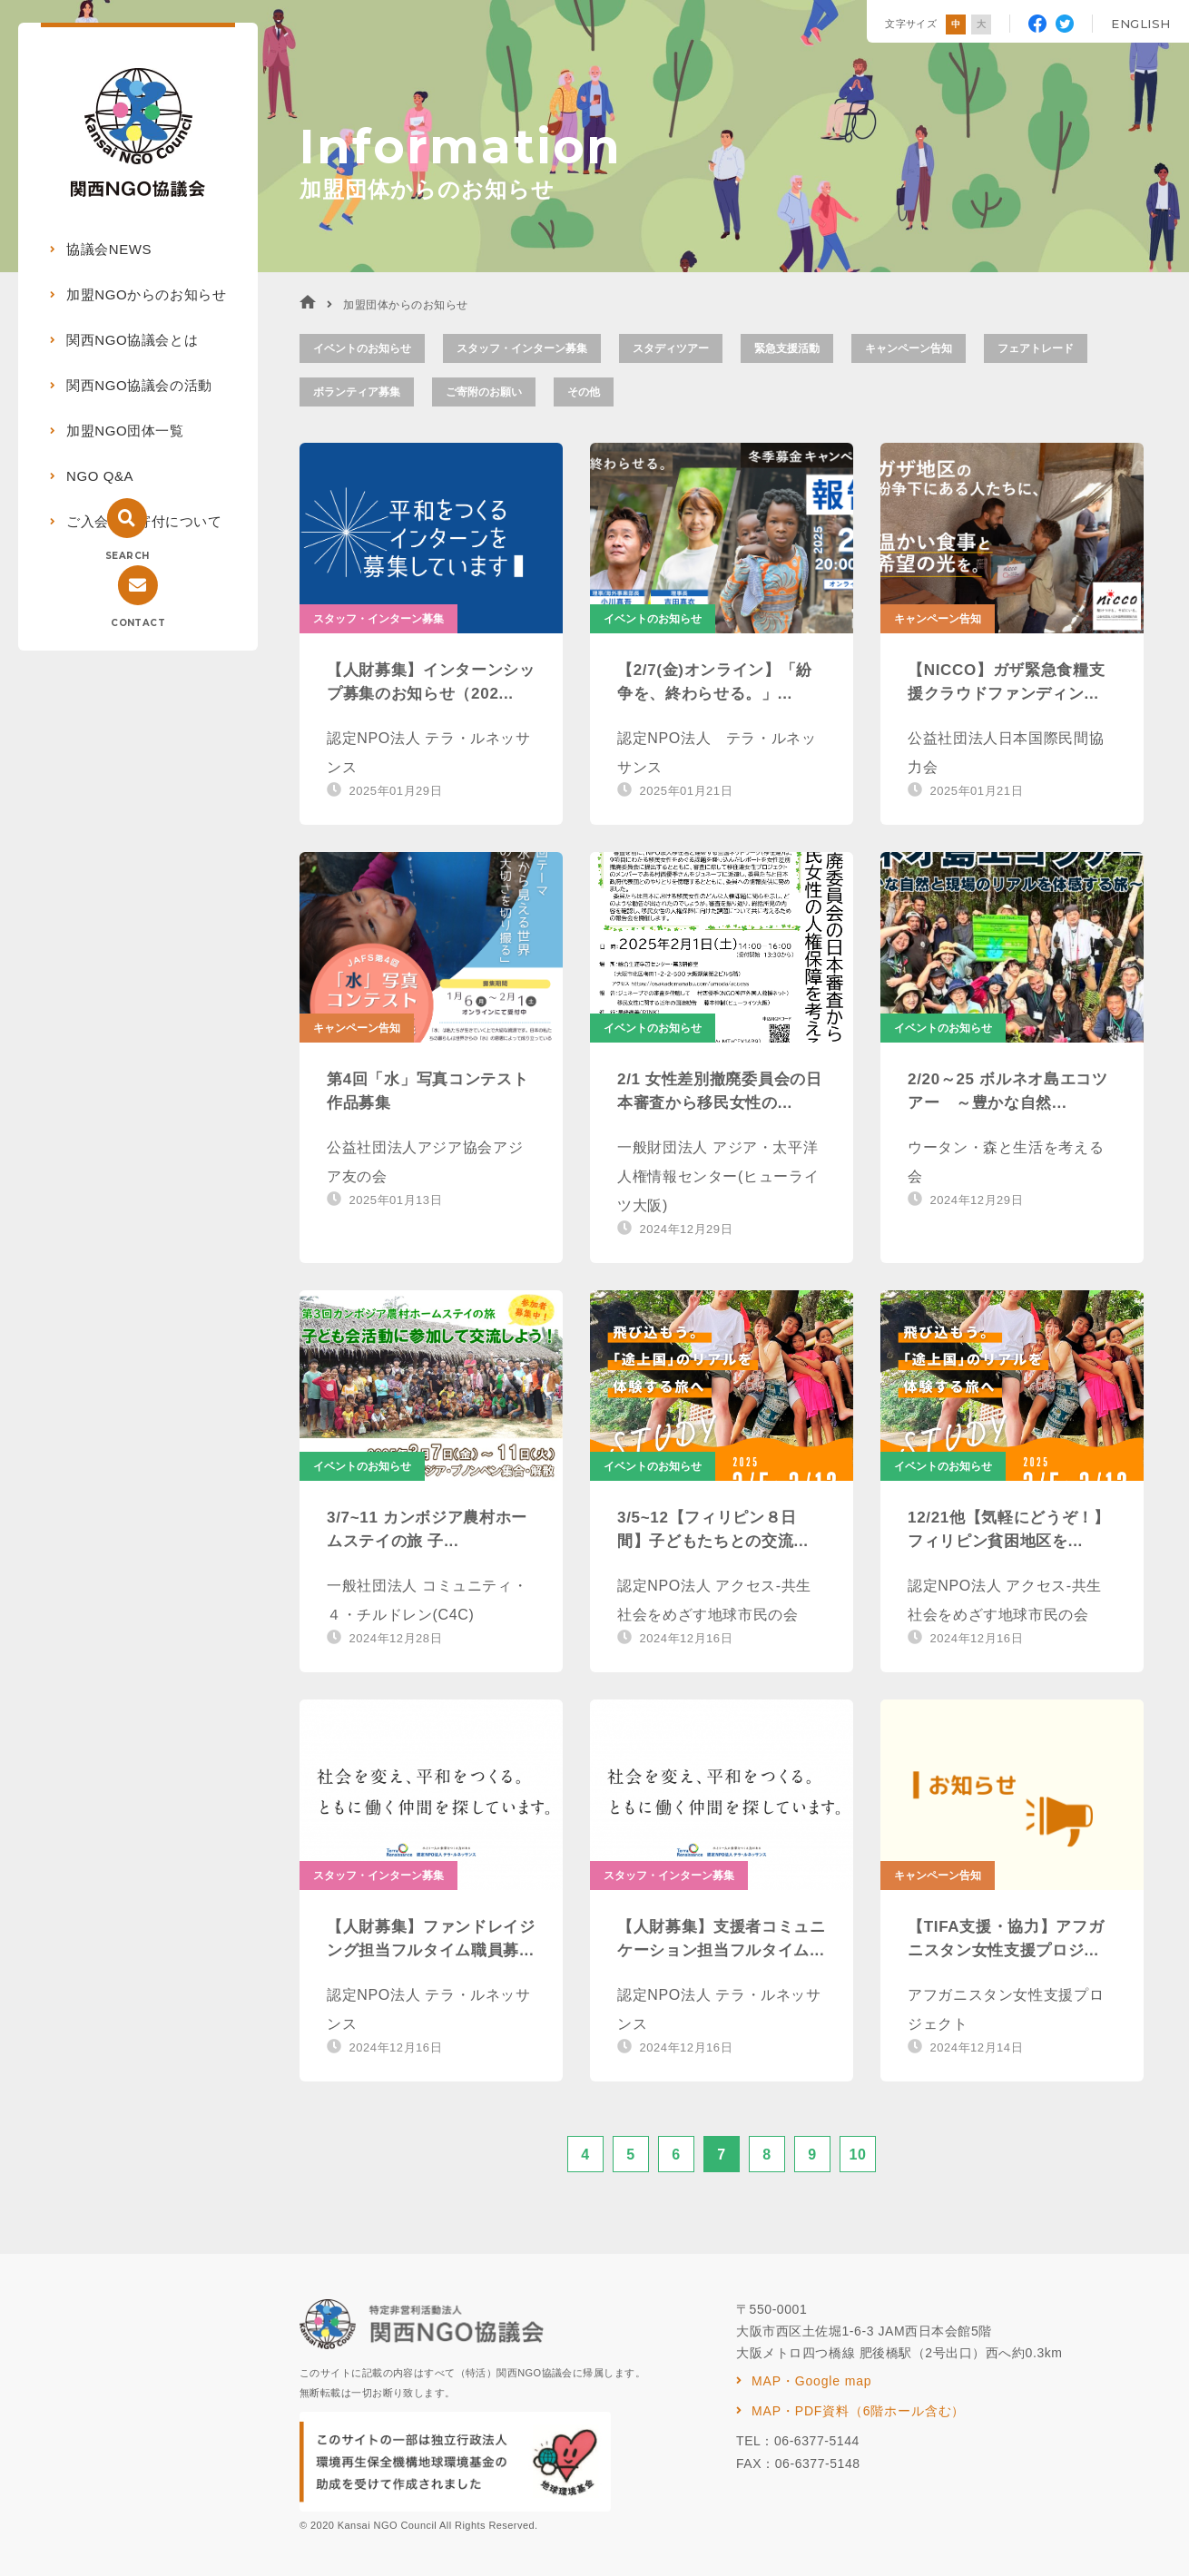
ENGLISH (1141, 23)
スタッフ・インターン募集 (522, 348)
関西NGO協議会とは (132, 340)
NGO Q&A (99, 476)
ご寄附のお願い (484, 392)
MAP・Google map (811, 2381)
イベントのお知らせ (362, 348)
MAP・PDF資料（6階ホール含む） (858, 2411)
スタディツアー (671, 348)
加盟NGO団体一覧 (125, 430)
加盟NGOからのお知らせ (146, 294)
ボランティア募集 (356, 392)
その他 (583, 392)
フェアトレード (1035, 348)
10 (857, 2154)
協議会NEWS (109, 249)
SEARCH (127, 556)
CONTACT (138, 623)
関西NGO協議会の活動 (139, 385)
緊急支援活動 (787, 348)
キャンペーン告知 (908, 348)
